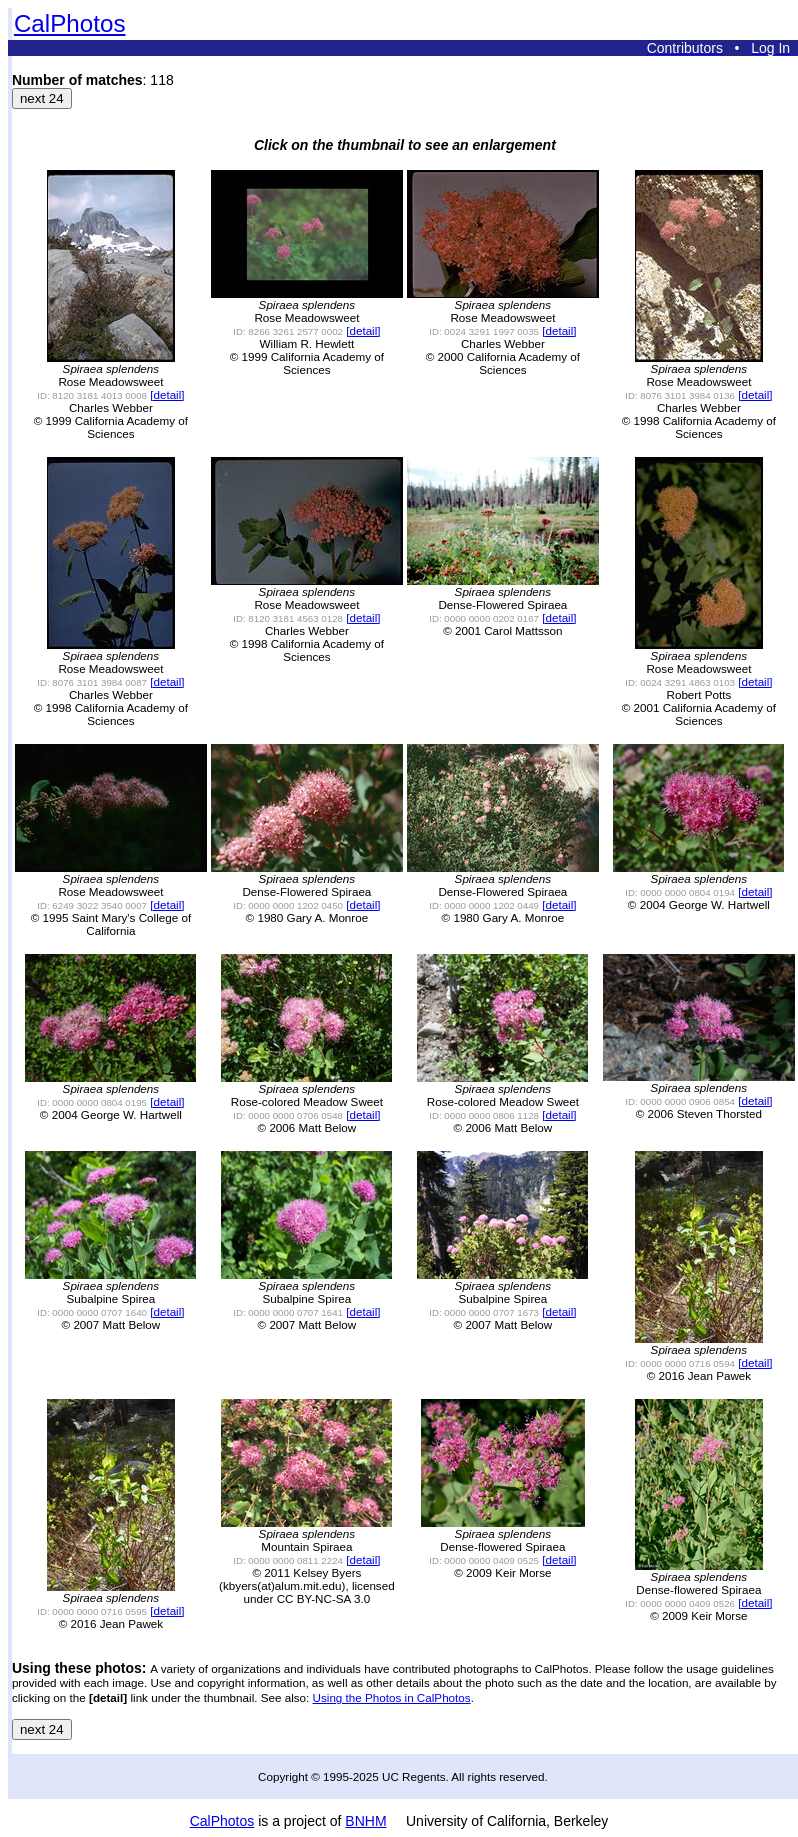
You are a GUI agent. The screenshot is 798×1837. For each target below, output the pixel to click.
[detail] (167, 394)
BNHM (365, 1821)
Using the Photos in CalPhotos (392, 1697)
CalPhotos (70, 23)
